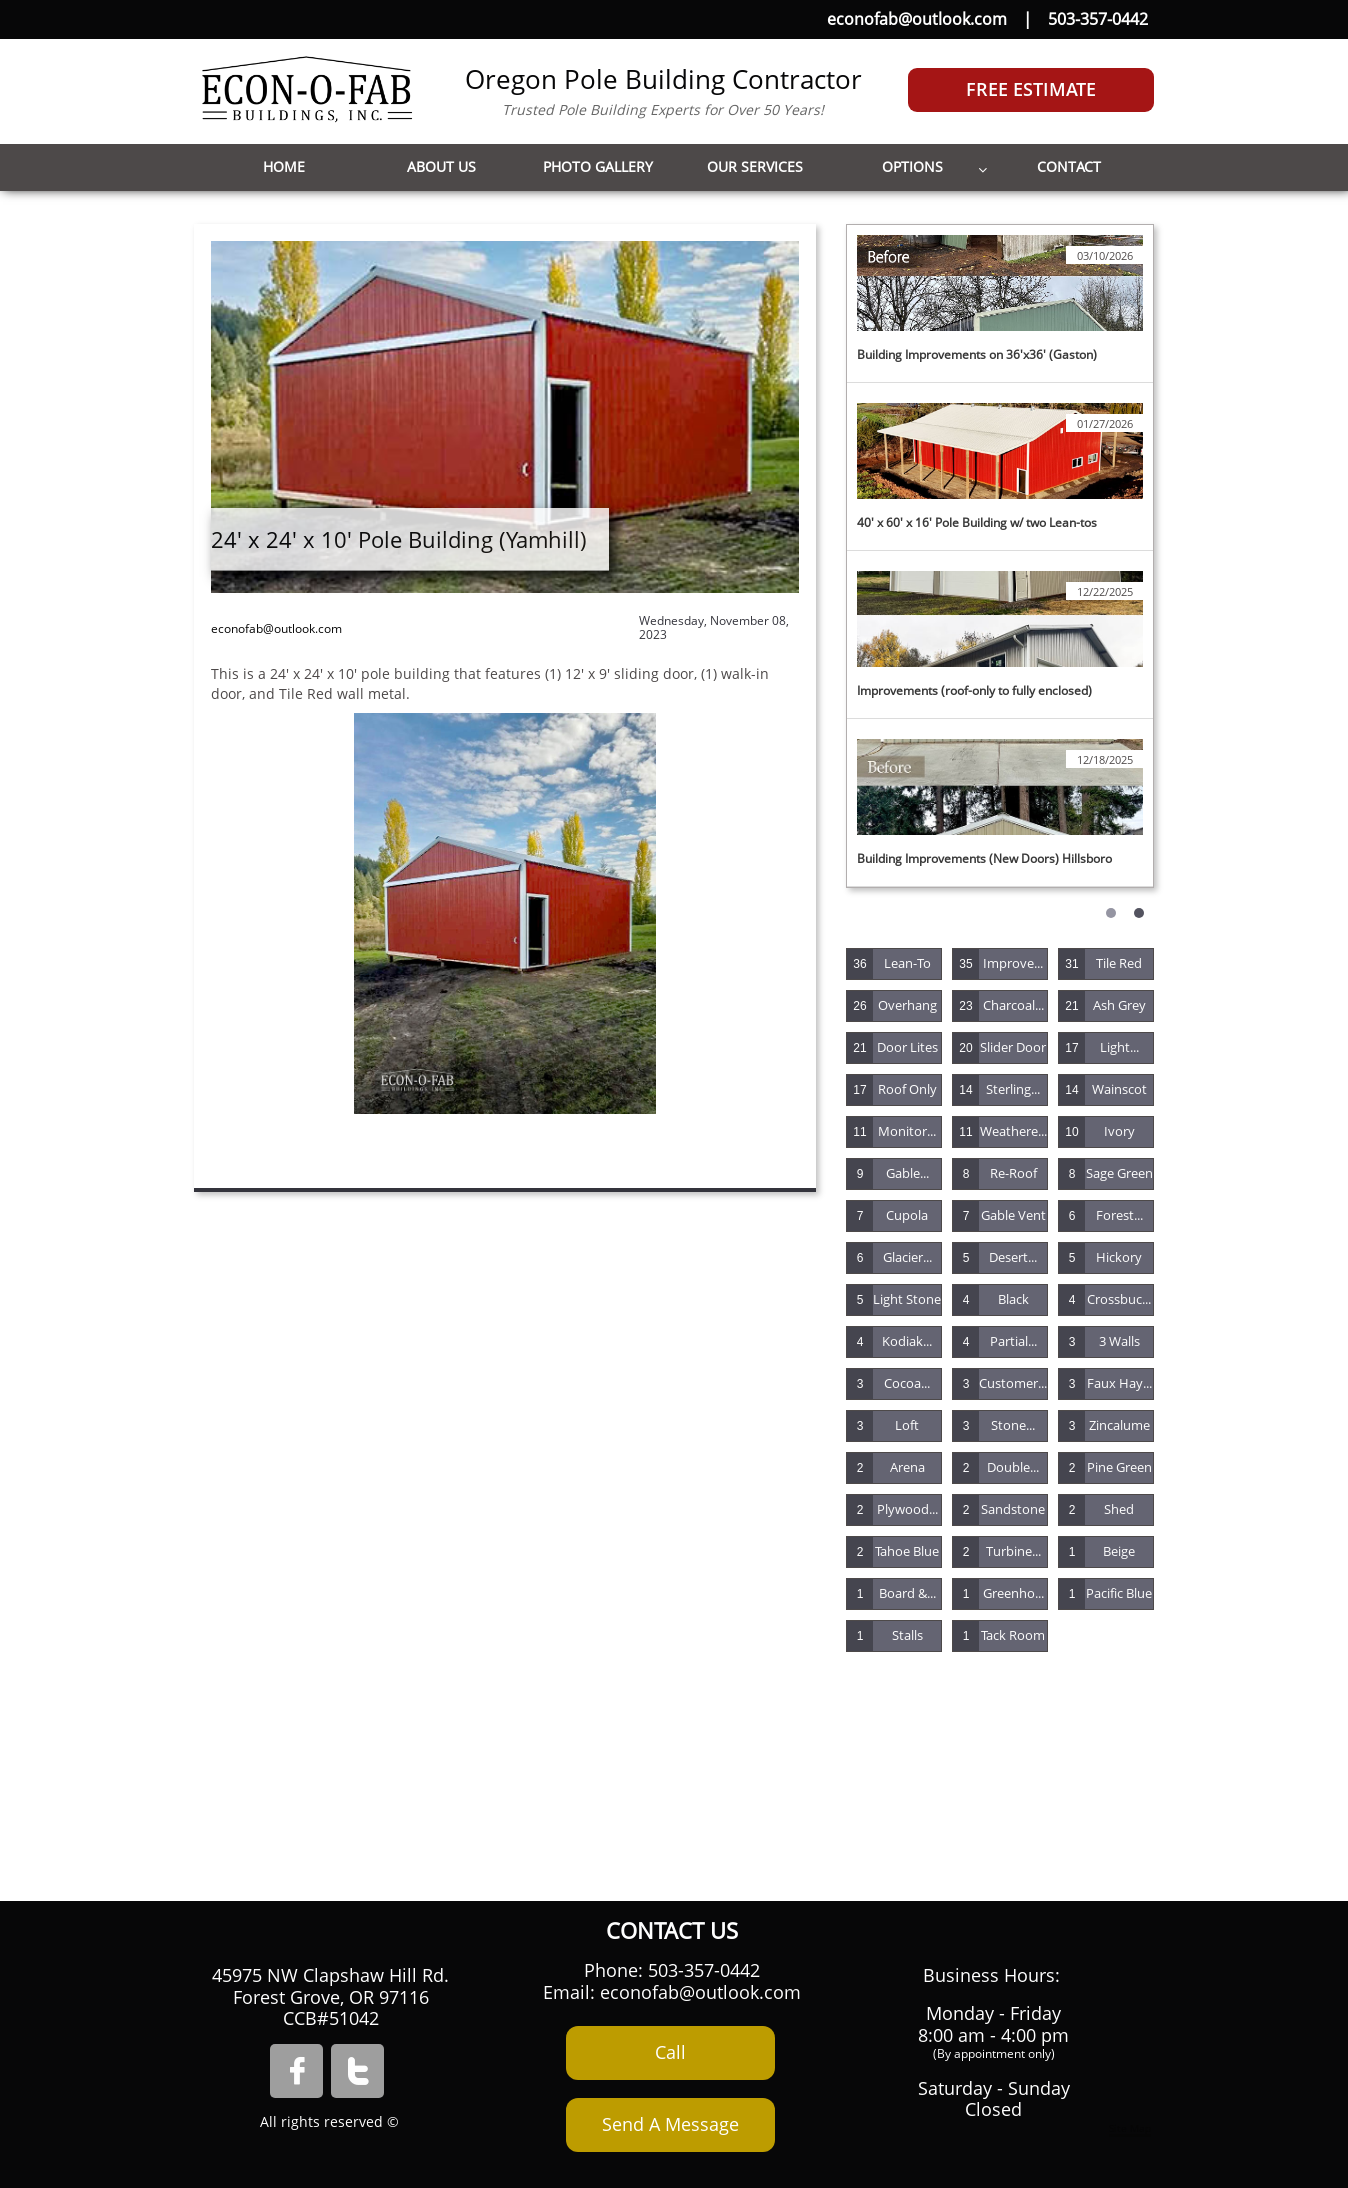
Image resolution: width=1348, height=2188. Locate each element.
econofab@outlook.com (917, 19)
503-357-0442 (1098, 19)
